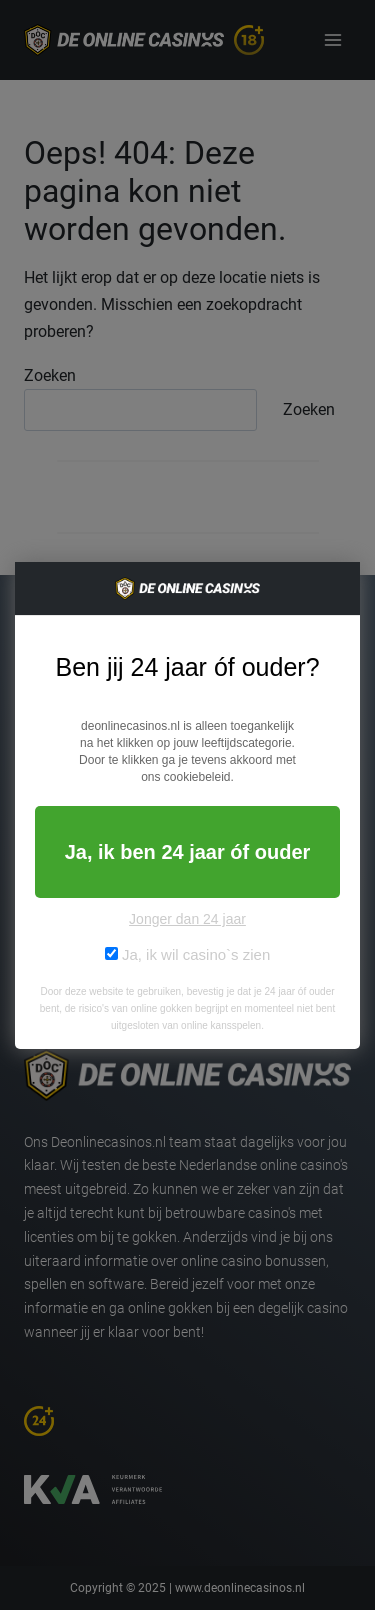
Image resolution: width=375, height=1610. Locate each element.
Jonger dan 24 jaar (187, 919)
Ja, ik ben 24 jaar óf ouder (188, 852)
